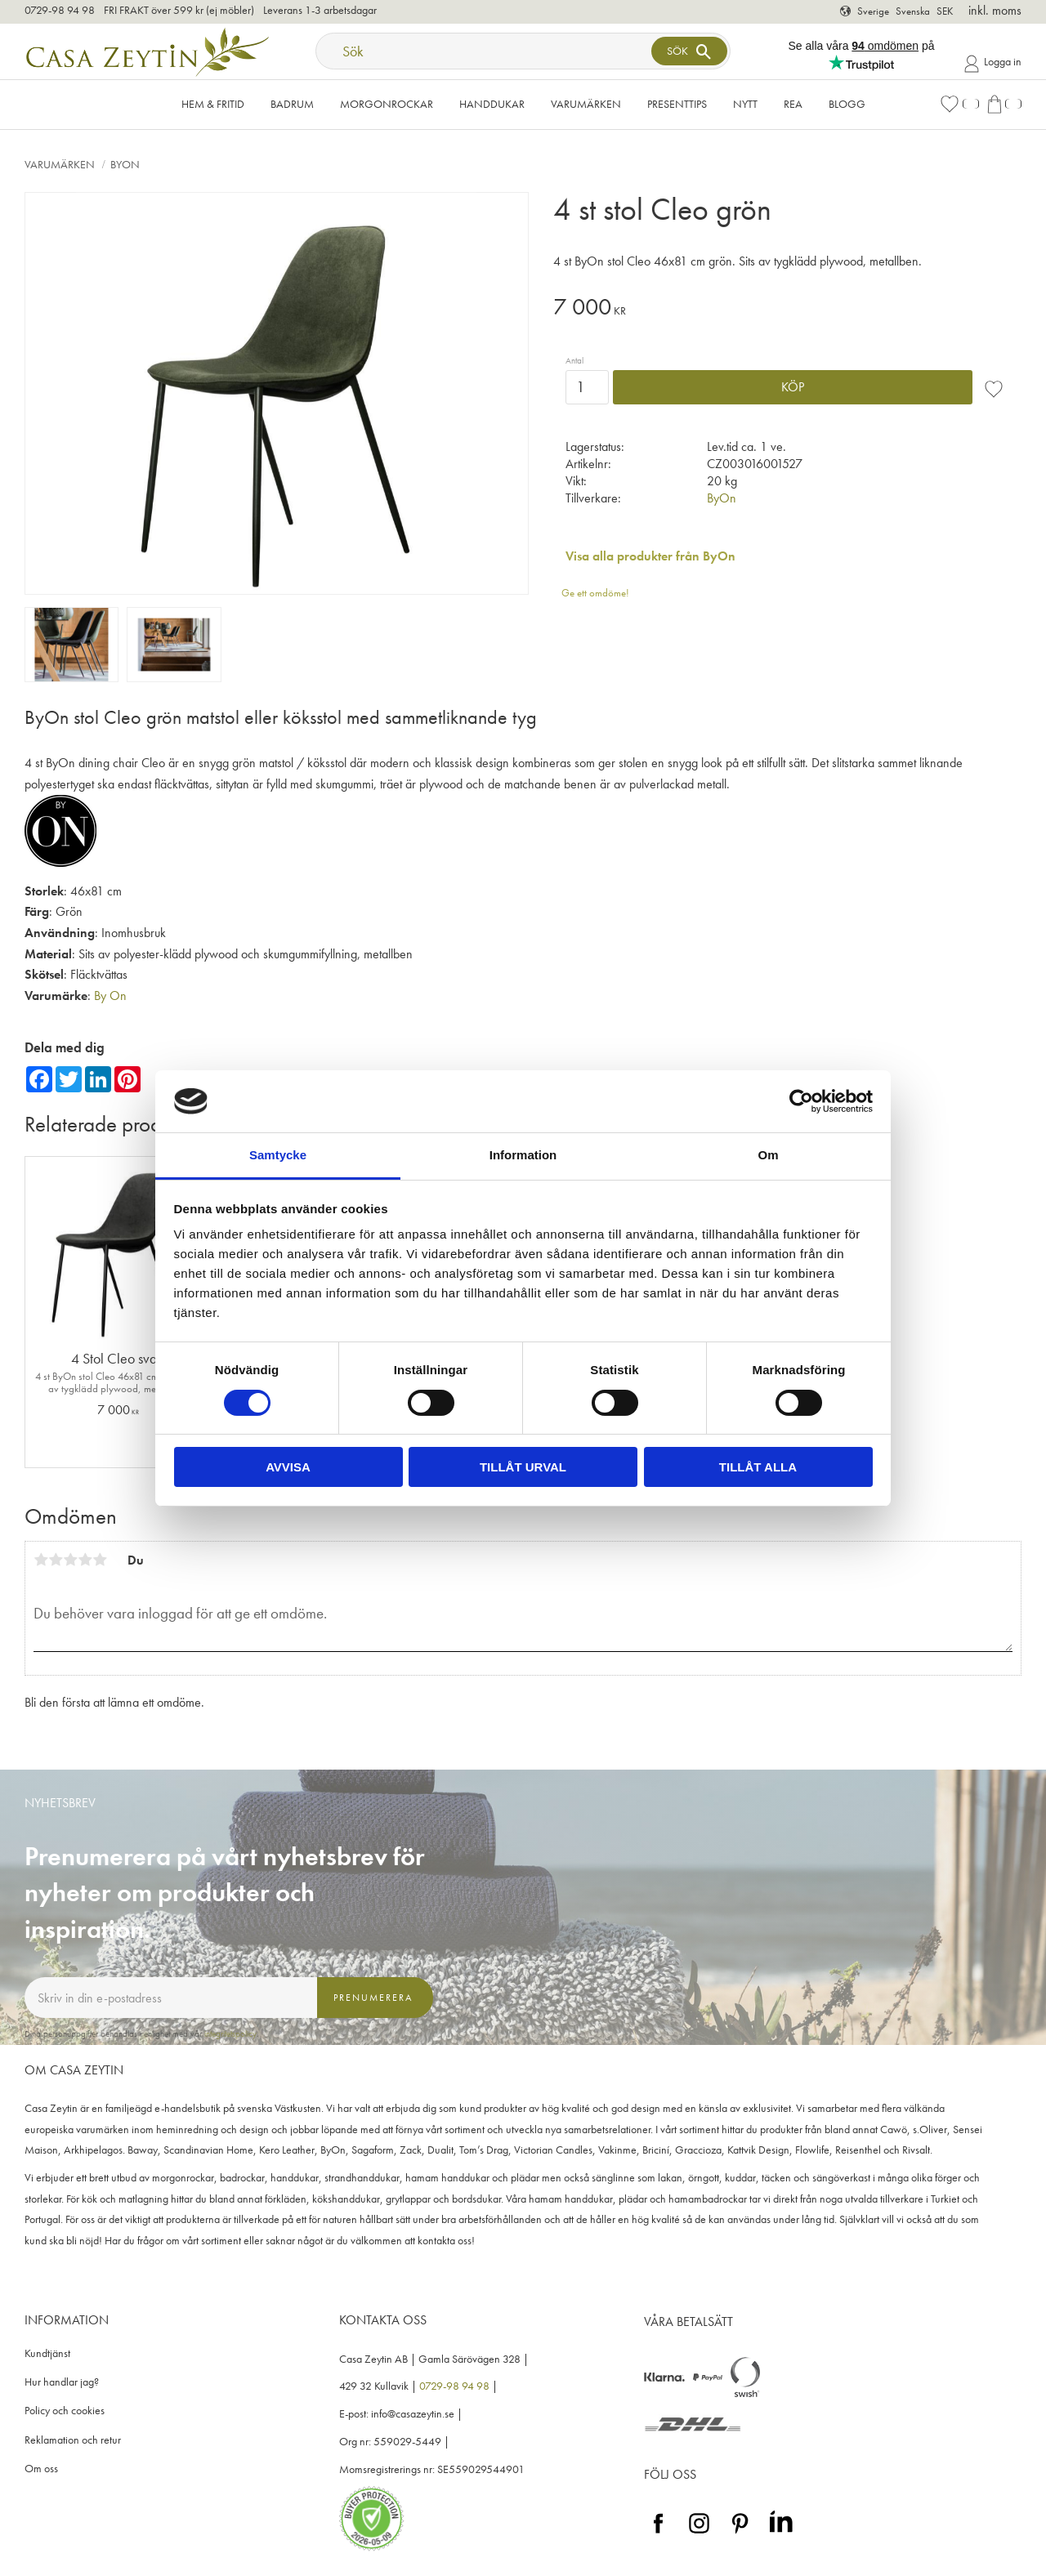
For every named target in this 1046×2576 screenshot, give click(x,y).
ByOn (721, 498)
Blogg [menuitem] (847, 103)
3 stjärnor (70, 1559)
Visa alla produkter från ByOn (650, 556)
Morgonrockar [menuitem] (386, 103)
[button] (959, 104)
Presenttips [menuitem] (677, 103)
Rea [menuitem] (793, 103)
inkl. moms (994, 10)
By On (110, 995)
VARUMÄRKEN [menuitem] (586, 103)
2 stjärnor (55, 1559)
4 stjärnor (85, 1559)
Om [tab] (768, 1155)
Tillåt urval (523, 1467)
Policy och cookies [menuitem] (65, 2411)
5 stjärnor (99, 1559)
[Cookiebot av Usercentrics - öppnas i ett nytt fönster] (801, 1101)
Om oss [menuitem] (41, 2469)
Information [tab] (523, 1155)
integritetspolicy (230, 2033)
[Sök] (688, 51)
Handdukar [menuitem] (492, 103)
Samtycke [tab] (277, 1155)
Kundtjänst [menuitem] (47, 2353)
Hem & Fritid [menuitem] (212, 103)
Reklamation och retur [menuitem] (73, 2440)
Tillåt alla (758, 1467)
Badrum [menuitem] (292, 103)
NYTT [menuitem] (745, 103)
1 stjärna (41, 1559)
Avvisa (288, 1467)
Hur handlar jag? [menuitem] (62, 2382)
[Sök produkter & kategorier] (485, 51)
